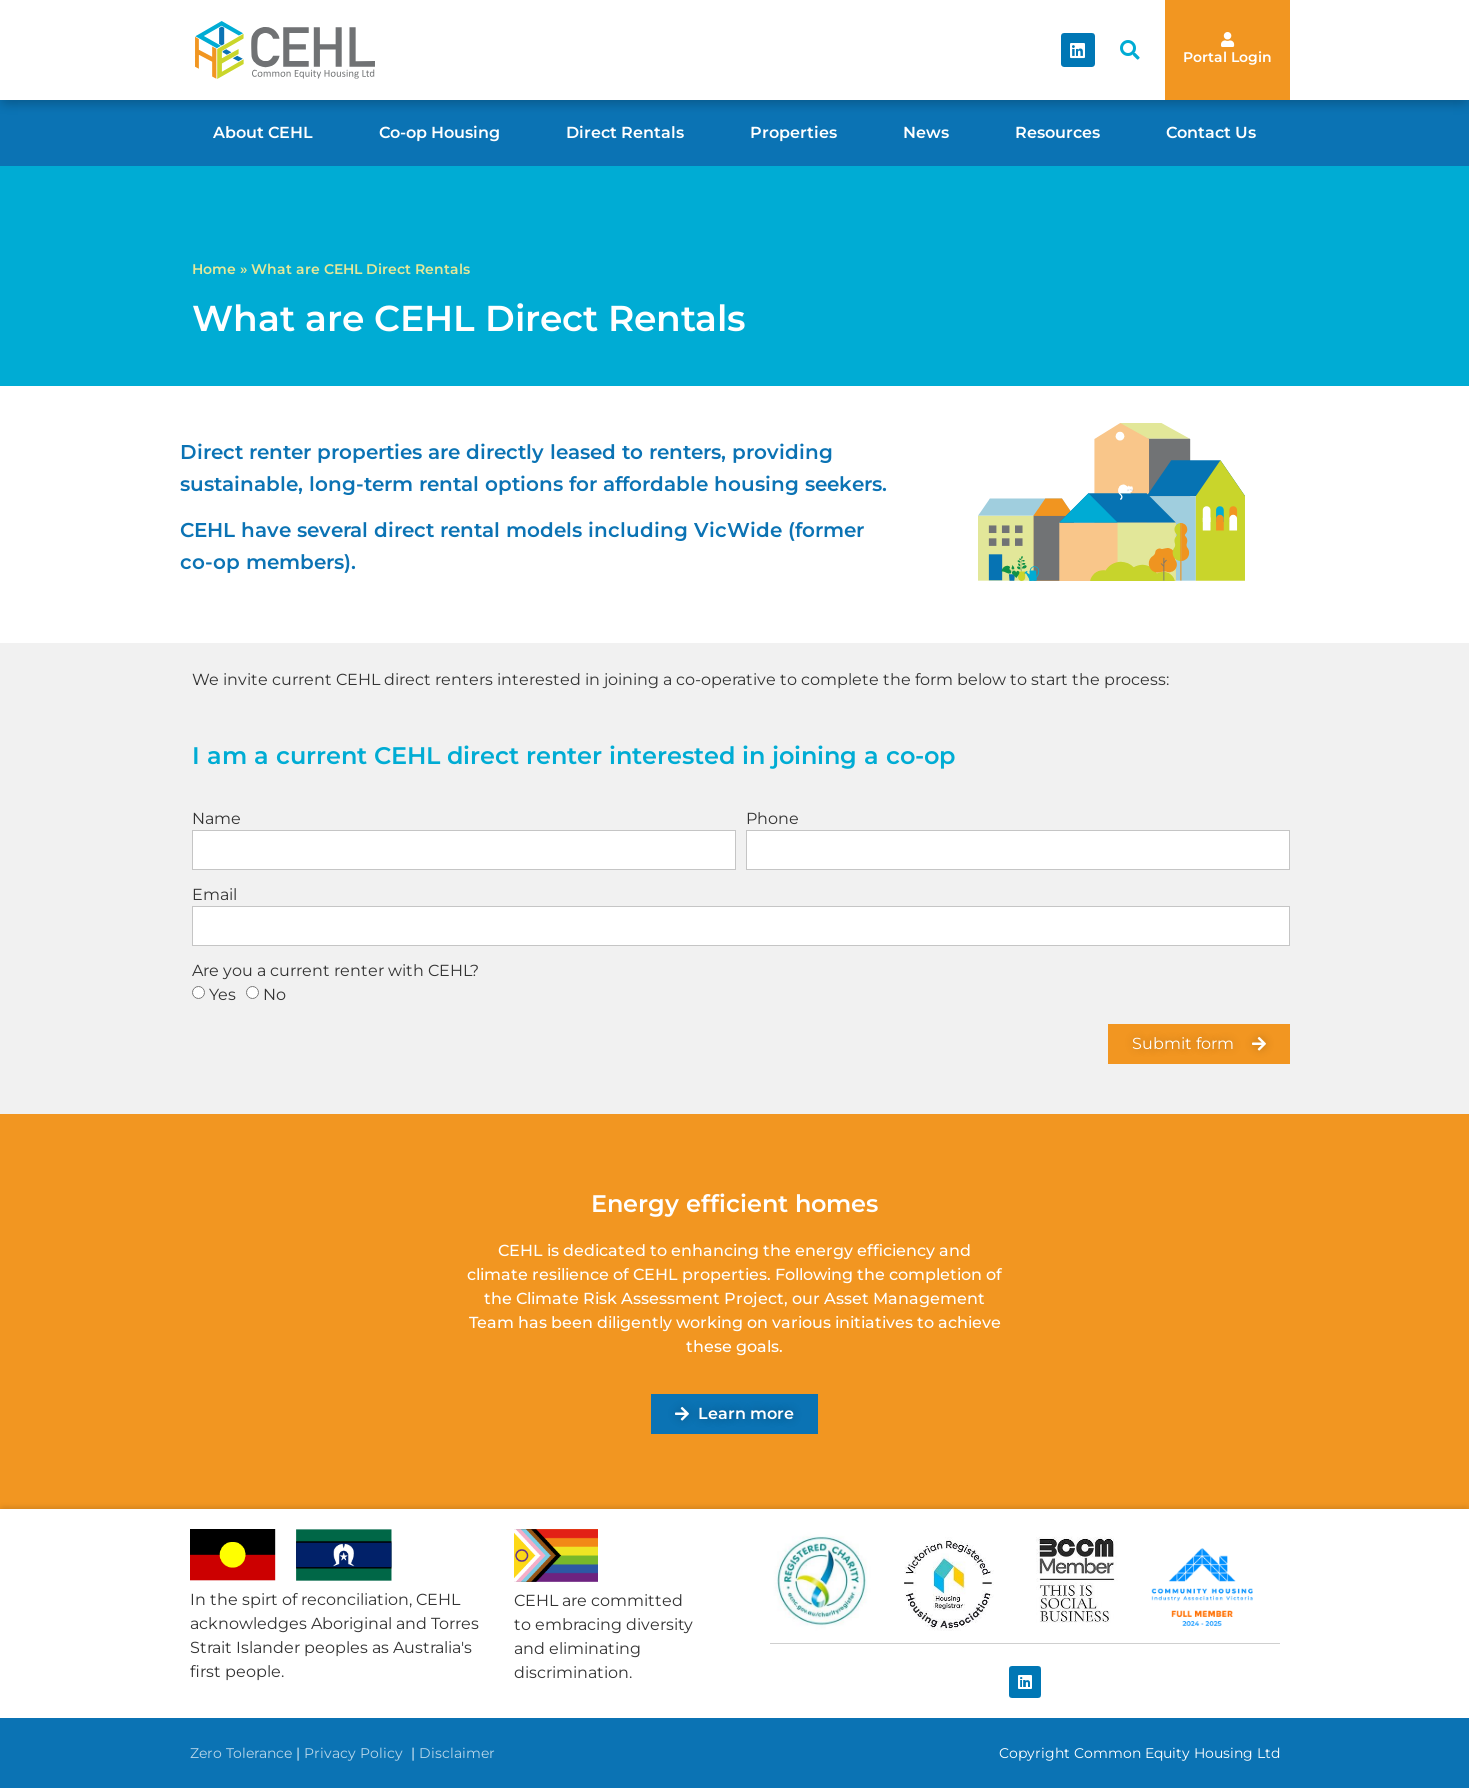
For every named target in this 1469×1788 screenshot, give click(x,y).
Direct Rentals (625, 132)
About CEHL (263, 132)
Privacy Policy (355, 1753)
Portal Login (1227, 57)
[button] (1129, 50)
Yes (222, 994)
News (926, 132)
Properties (793, 132)
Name (216, 819)
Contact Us (1211, 132)
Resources (1057, 132)
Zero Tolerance (241, 1753)
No (274, 994)
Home (214, 269)
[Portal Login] (1227, 39)
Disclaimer (457, 1753)
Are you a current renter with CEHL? (335, 971)
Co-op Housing (439, 132)
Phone (772, 819)
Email (214, 895)
